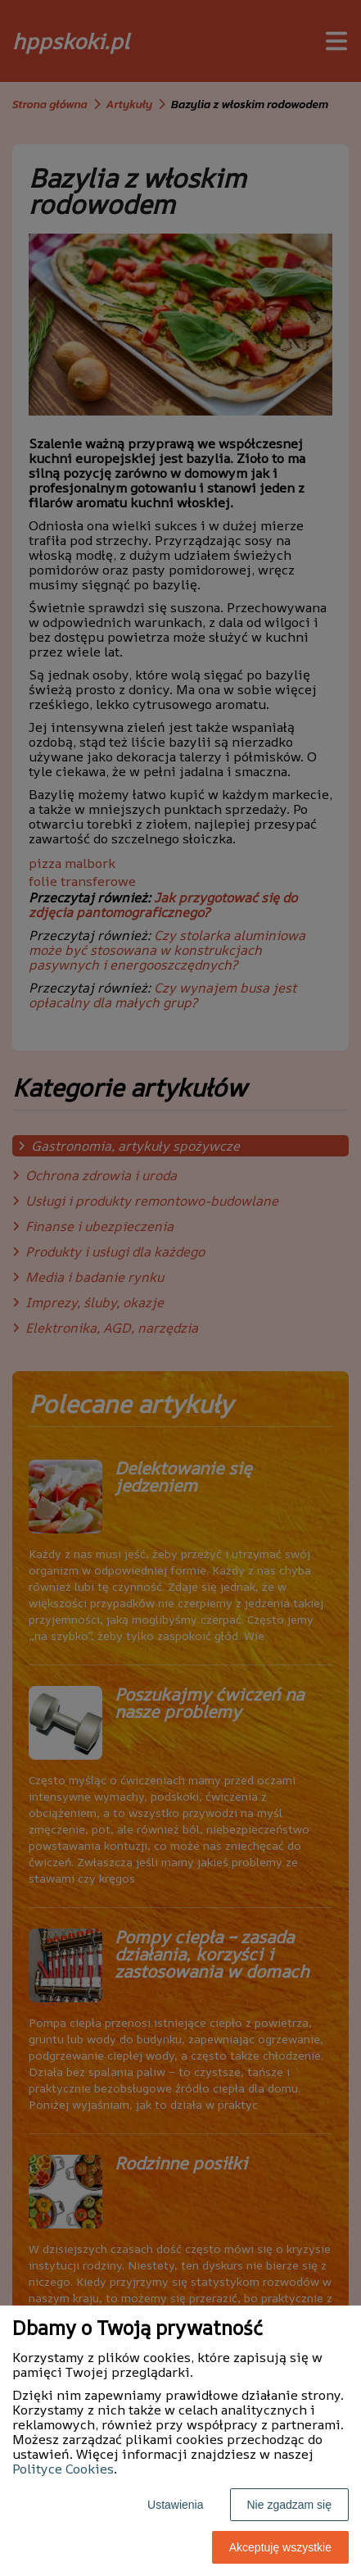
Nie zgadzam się (289, 2504)
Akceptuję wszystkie (280, 2547)
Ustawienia (175, 2504)
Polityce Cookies (63, 2469)
